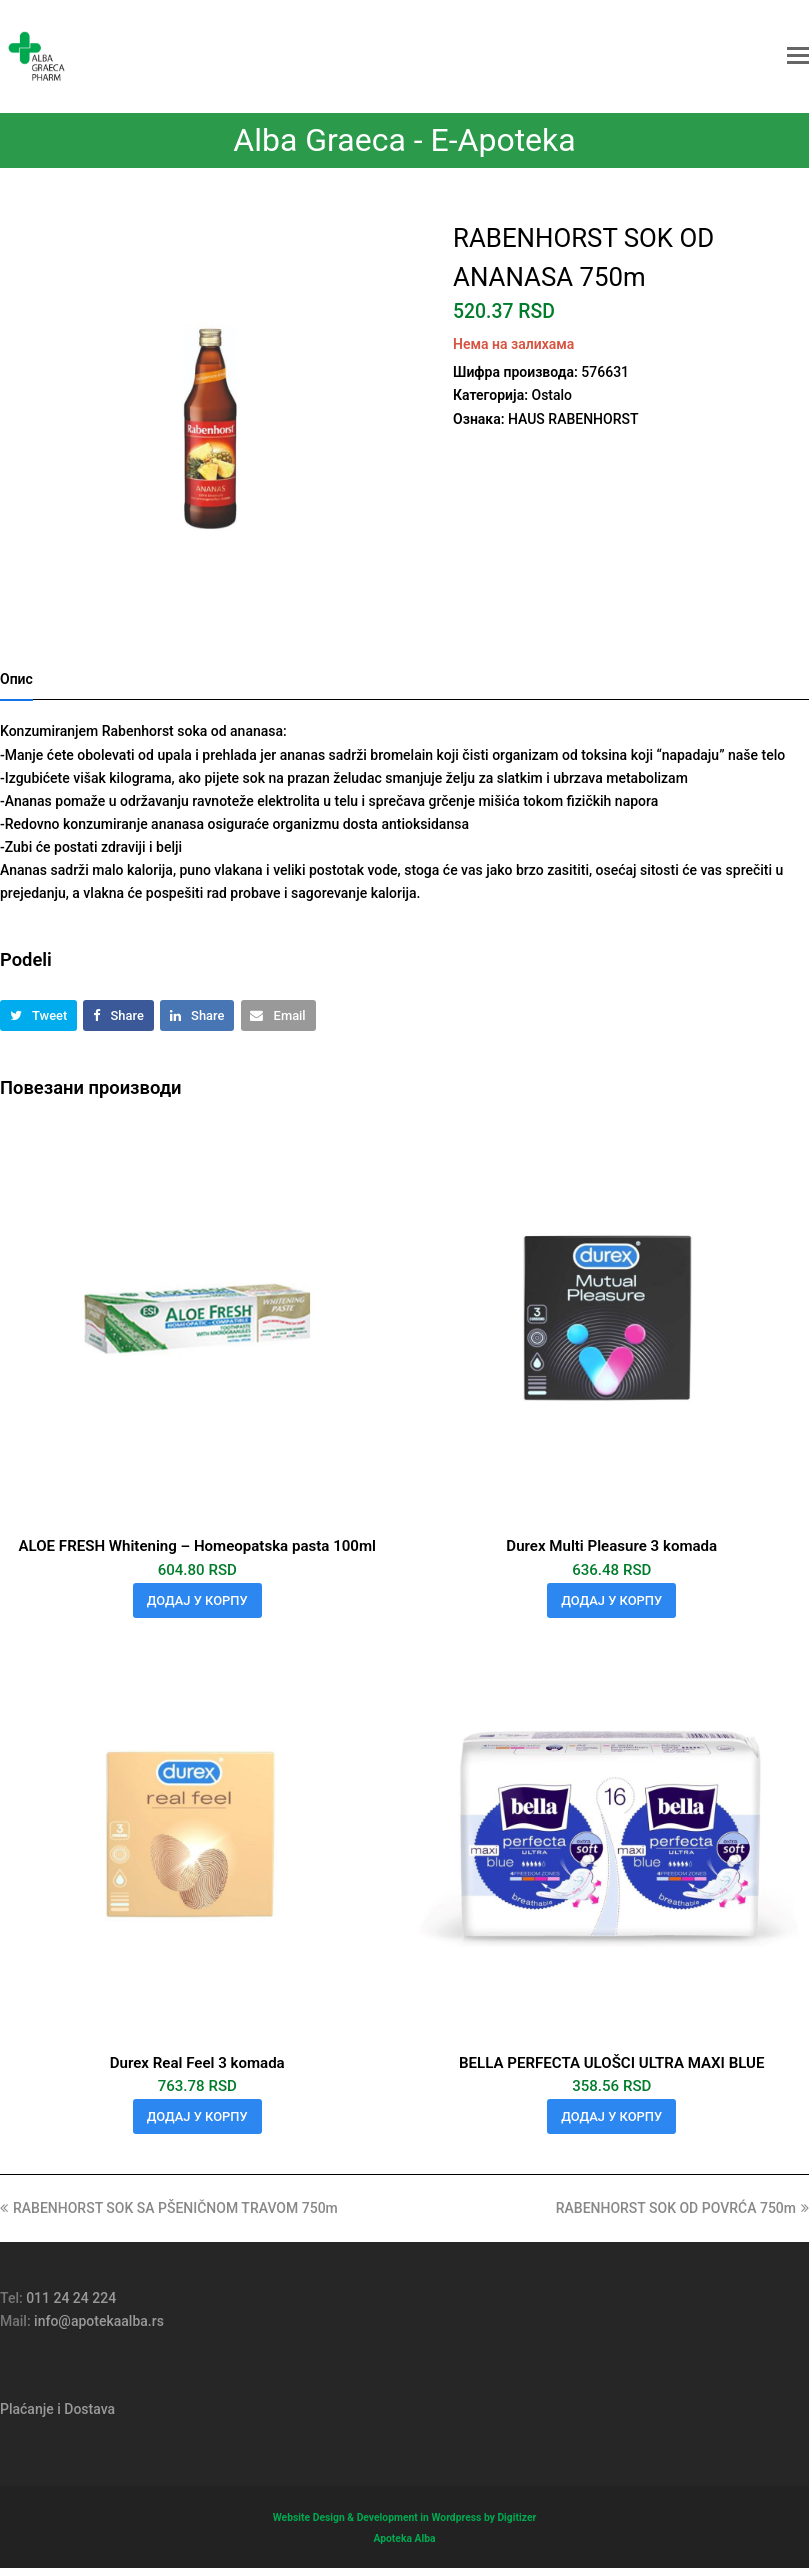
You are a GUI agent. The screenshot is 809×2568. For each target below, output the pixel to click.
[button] (798, 56)
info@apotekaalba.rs (99, 2321)
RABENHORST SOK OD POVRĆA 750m (682, 2208)
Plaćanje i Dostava (57, 2409)
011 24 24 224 (71, 2298)
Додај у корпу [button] (197, 1600)
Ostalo (551, 395)
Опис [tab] (16, 679)
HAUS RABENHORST (573, 419)
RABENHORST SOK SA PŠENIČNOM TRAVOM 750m (169, 2208)
